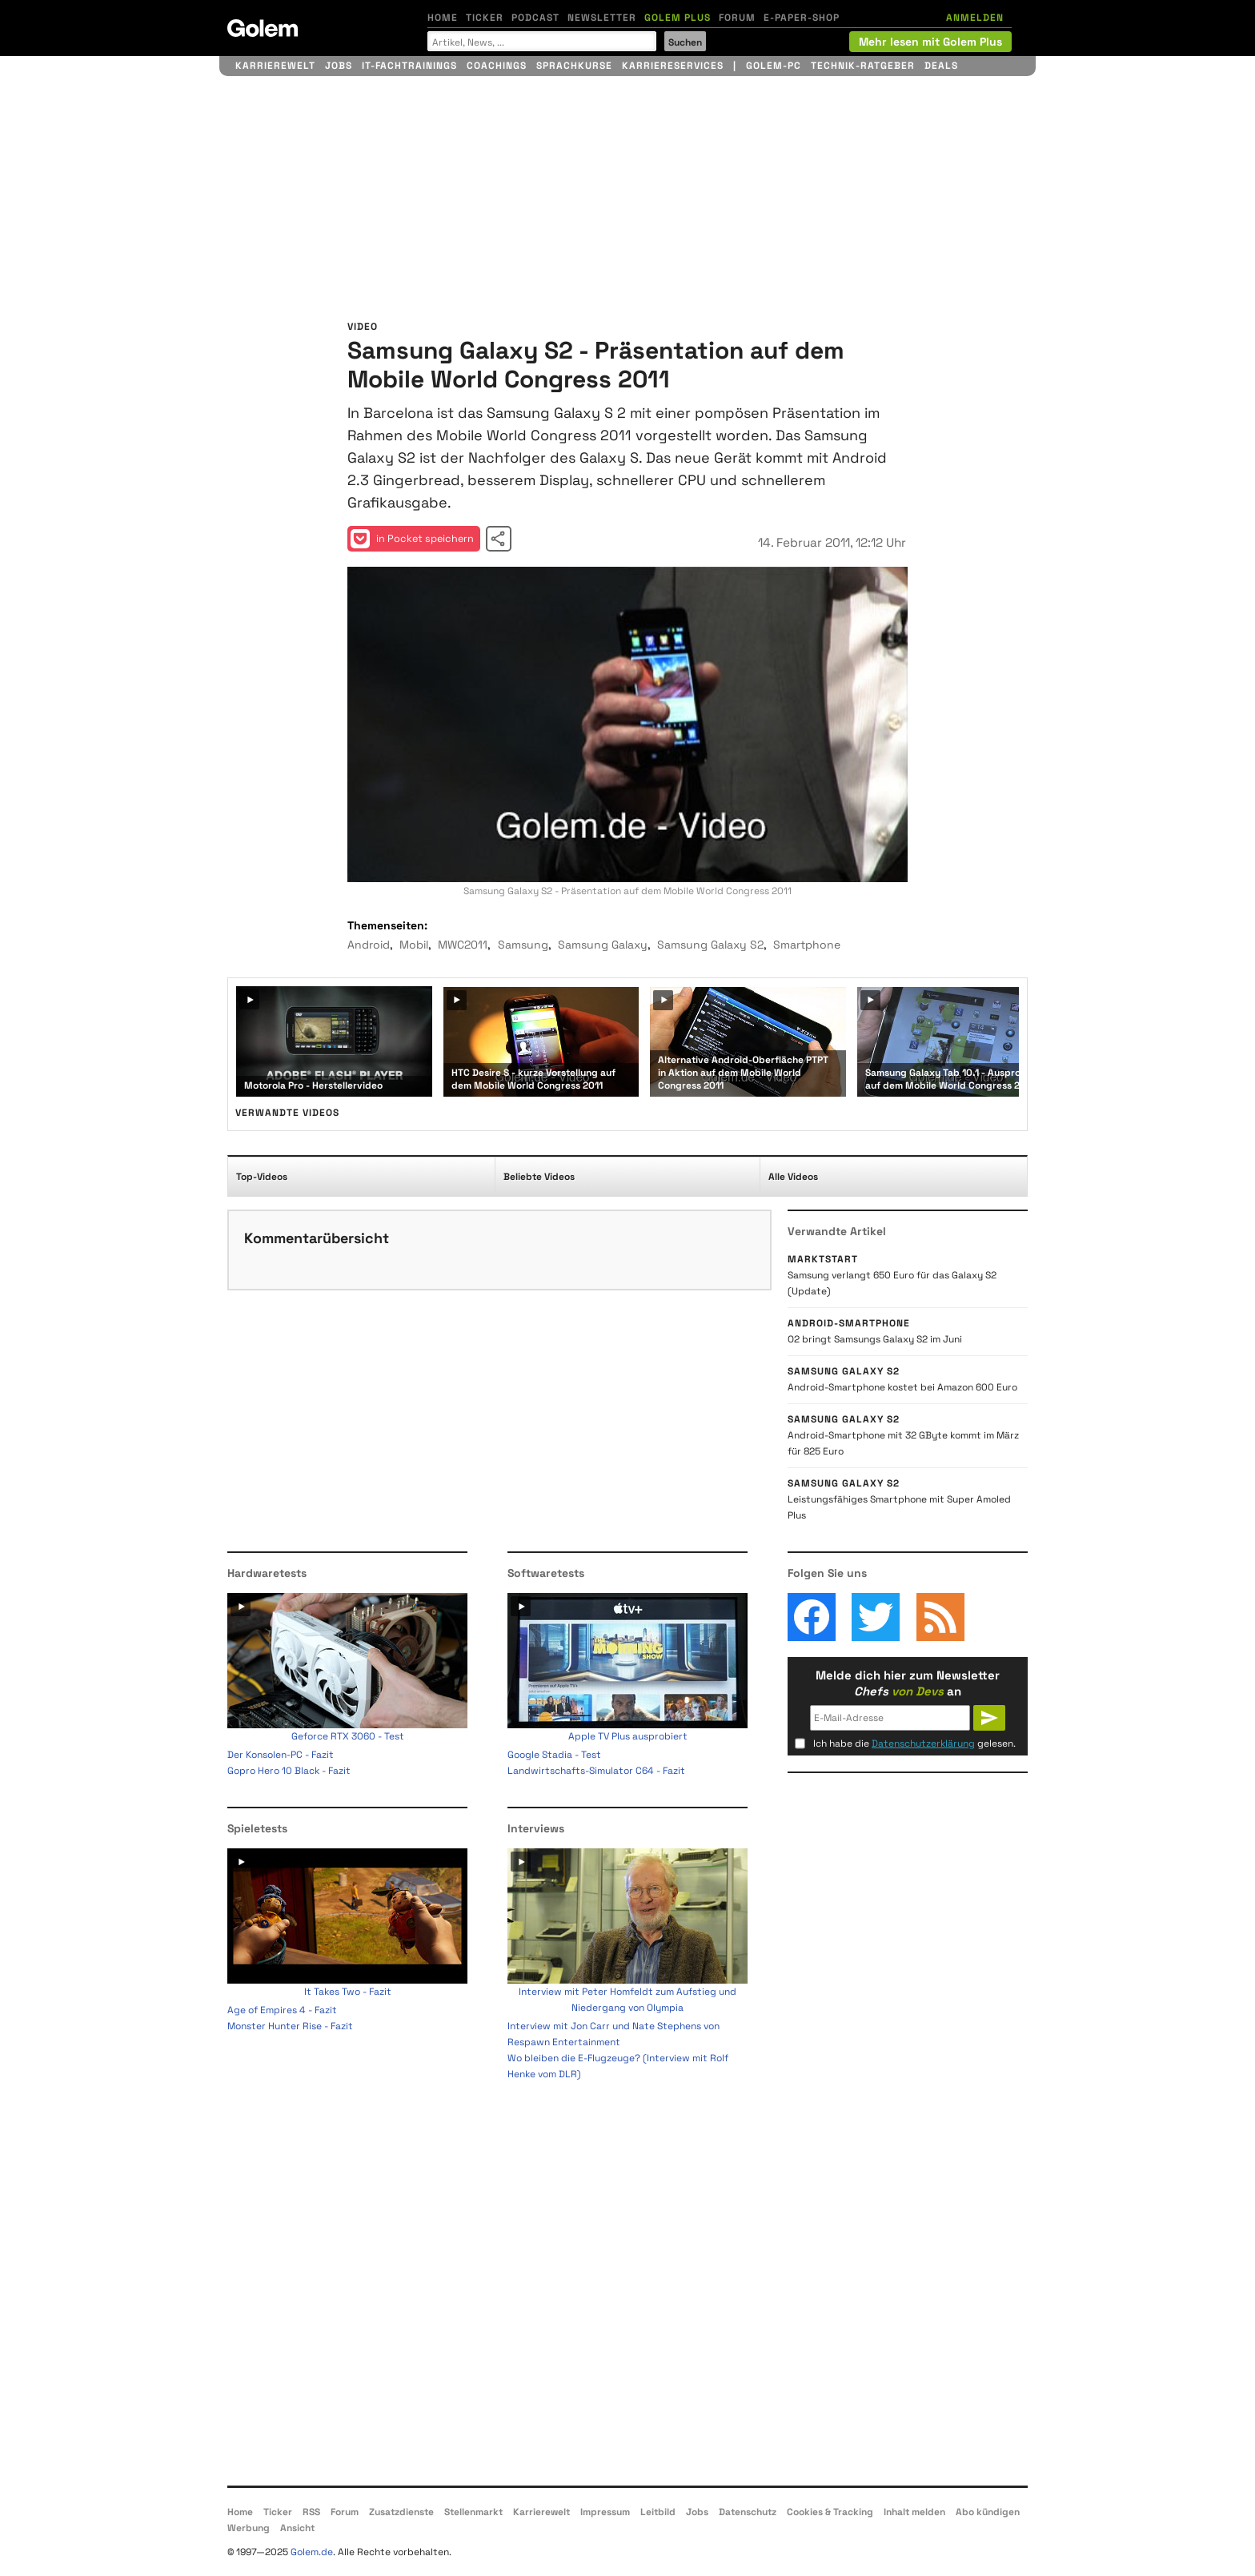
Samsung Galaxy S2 (710, 944)
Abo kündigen (988, 2512)
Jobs (338, 65)
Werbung (248, 2528)
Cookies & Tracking (830, 2512)
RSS (311, 2512)
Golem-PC (773, 65)
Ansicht (297, 2528)
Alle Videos (793, 1176)
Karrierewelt (275, 65)
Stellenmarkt (473, 2512)
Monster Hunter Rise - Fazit (290, 2026)
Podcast (535, 17)
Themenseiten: (387, 925)
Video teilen (498, 539)
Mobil (413, 944)
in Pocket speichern (412, 538)
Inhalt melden (914, 2512)
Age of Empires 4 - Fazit (282, 2010)
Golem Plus (677, 17)
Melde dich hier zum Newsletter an (908, 1683)
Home (442, 17)
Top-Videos (261, 1176)
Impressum (605, 2512)
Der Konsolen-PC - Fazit (280, 1754)
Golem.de (312, 2552)
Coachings (497, 65)
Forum (737, 17)
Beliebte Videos (539, 1176)
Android (368, 944)
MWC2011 (462, 944)
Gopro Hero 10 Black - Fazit (289, 1770)
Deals (941, 65)
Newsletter (601, 17)
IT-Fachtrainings (409, 65)
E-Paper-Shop (802, 17)
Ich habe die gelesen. (914, 1743)
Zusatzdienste (401, 2512)
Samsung (523, 944)
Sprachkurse (574, 65)
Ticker (484, 17)
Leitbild (658, 2512)
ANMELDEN (975, 17)
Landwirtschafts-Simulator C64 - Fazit (596, 1770)
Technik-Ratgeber (863, 65)
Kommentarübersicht (316, 1238)
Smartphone (806, 944)
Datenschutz (747, 2512)
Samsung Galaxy (603, 944)
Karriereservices (673, 65)
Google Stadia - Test (554, 1754)
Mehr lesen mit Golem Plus (930, 41)
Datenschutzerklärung (923, 1743)
